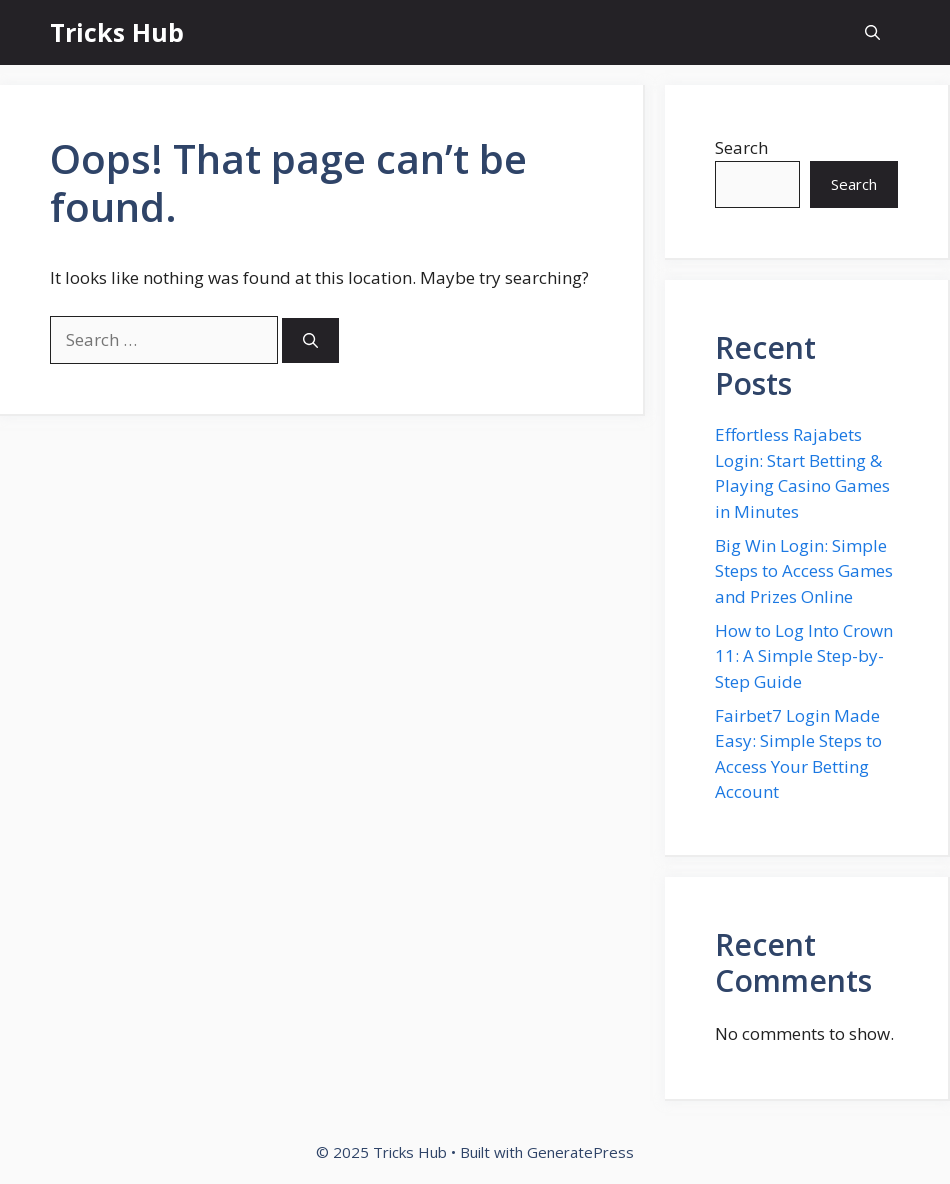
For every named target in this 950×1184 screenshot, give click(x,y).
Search (741, 147)
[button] (872, 32)
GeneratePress (580, 1152)
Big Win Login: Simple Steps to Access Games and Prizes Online (804, 571)
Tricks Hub (117, 32)
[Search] (310, 340)
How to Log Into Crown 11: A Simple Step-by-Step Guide (804, 656)
